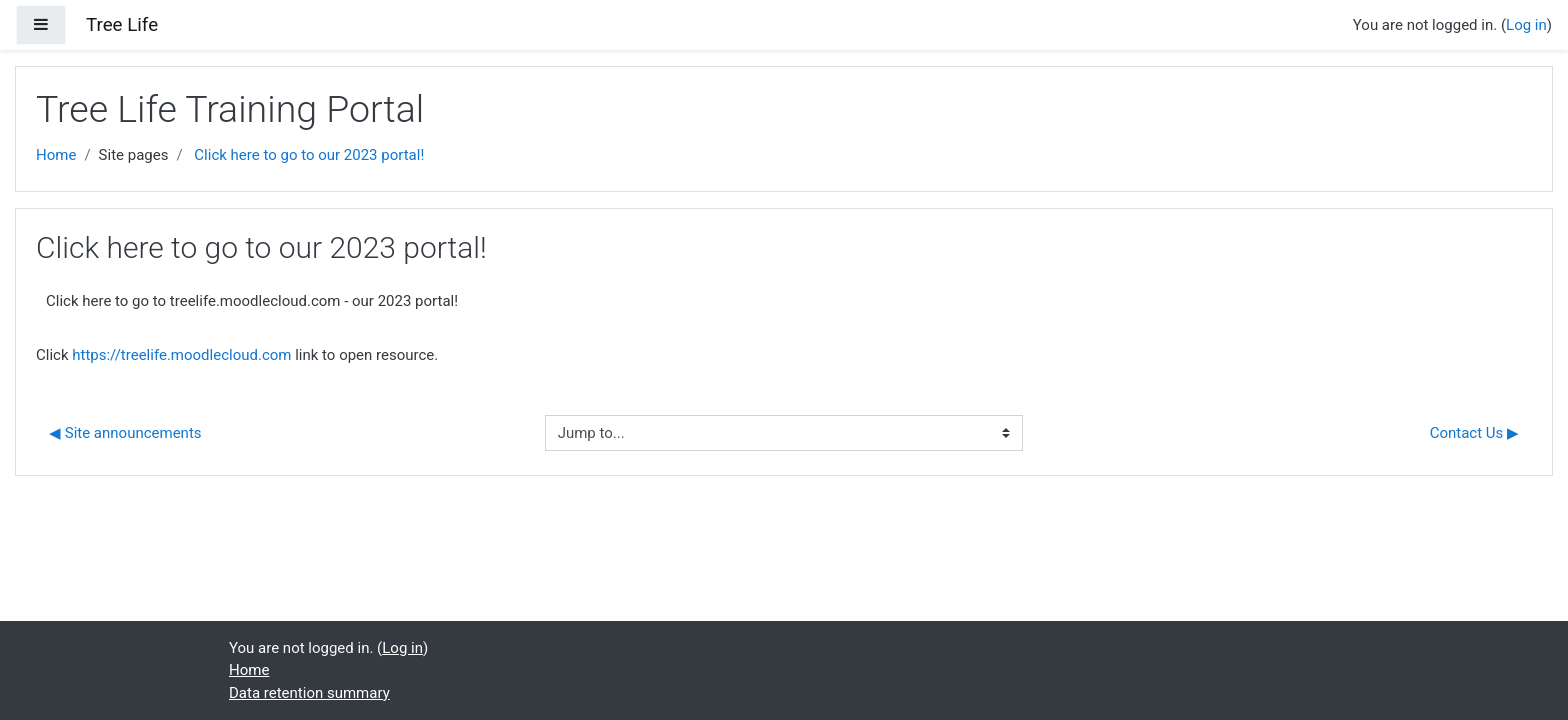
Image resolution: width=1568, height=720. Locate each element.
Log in (1526, 25)
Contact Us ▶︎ (1474, 433)
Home (56, 155)
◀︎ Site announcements (125, 433)
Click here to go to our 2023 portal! (309, 155)
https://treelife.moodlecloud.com (181, 355)
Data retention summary (309, 693)
